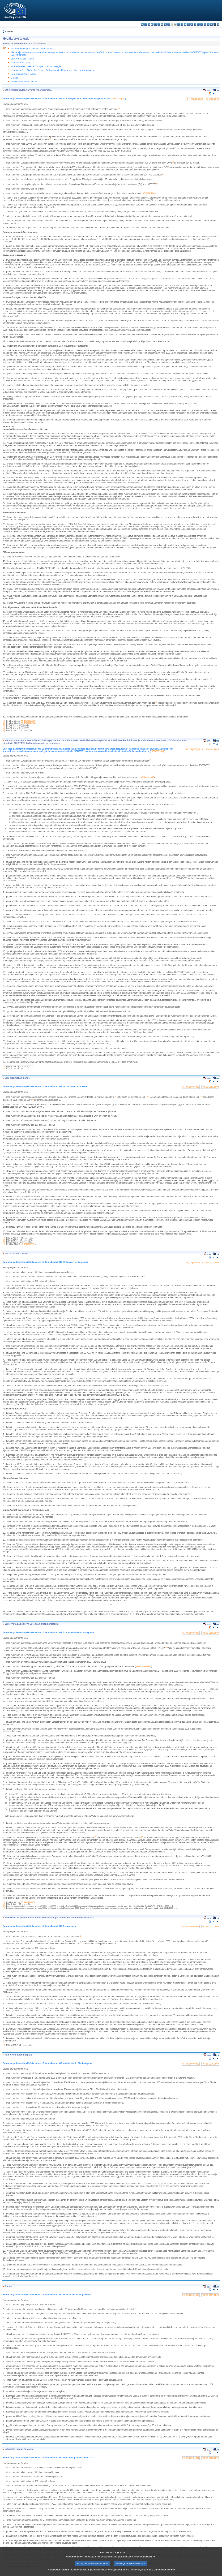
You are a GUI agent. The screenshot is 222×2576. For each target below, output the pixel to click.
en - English (165, 24)
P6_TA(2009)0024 (194, 749)
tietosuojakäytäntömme (117, 2573)
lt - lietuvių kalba (185, 24)
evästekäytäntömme (141, 2573)
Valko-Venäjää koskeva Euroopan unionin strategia (36, 66)
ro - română (205, 24)
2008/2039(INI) (157, 751)
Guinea (14, 77)
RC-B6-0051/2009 (210, 1087)
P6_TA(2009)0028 (190, 1926)
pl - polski (198, 24)
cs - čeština (149, 24)
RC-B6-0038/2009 (210, 2458)
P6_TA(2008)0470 (28, 1902)
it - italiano (178, 24)
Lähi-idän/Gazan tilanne (22, 58)
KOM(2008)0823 (143, 1666)
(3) (4, 725)
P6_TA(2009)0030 (190, 2295)
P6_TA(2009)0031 (190, 2458)
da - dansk (152, 24)
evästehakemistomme (164, 2573)
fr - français (168, 24)
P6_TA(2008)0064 (28, 1244)
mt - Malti (191, 24)
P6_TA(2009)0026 (194, 1262)
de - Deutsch (155, 24)
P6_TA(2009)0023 (194, 99)
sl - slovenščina (211, 24)
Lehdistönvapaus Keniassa (24, 81)
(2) (4, 723)
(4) (4, 727)
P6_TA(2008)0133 (28, 723)
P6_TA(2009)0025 (190, 1087)
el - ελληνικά (162, 24)
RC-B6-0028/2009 (210, 1633)
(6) (4, 731)
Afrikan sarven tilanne (21, 62)
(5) (4, 729)
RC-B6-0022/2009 (210, 1926)
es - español (145, 24)
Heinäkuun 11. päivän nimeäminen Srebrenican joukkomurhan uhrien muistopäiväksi (52, 70)
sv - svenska (218, 24)
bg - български (142, 24)
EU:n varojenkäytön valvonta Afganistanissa (32, 48)
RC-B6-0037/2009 (210, 2295)
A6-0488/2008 (212, 99)
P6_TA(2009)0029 (190, 2064)
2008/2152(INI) (118, 98)
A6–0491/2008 (147, 777)
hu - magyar (188, 24)
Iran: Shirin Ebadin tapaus (23, 74)
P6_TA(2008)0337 (28, 721)
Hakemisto (9, 32)
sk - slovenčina (208, 24)
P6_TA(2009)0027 (190, 1633)
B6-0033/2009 (212, 1262)
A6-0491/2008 (212, 749)
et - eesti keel (158, 24)
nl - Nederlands (195, 24)
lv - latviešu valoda (182, 24)
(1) (4, 721)
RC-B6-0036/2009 (210, 2064)
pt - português (201, 24)
